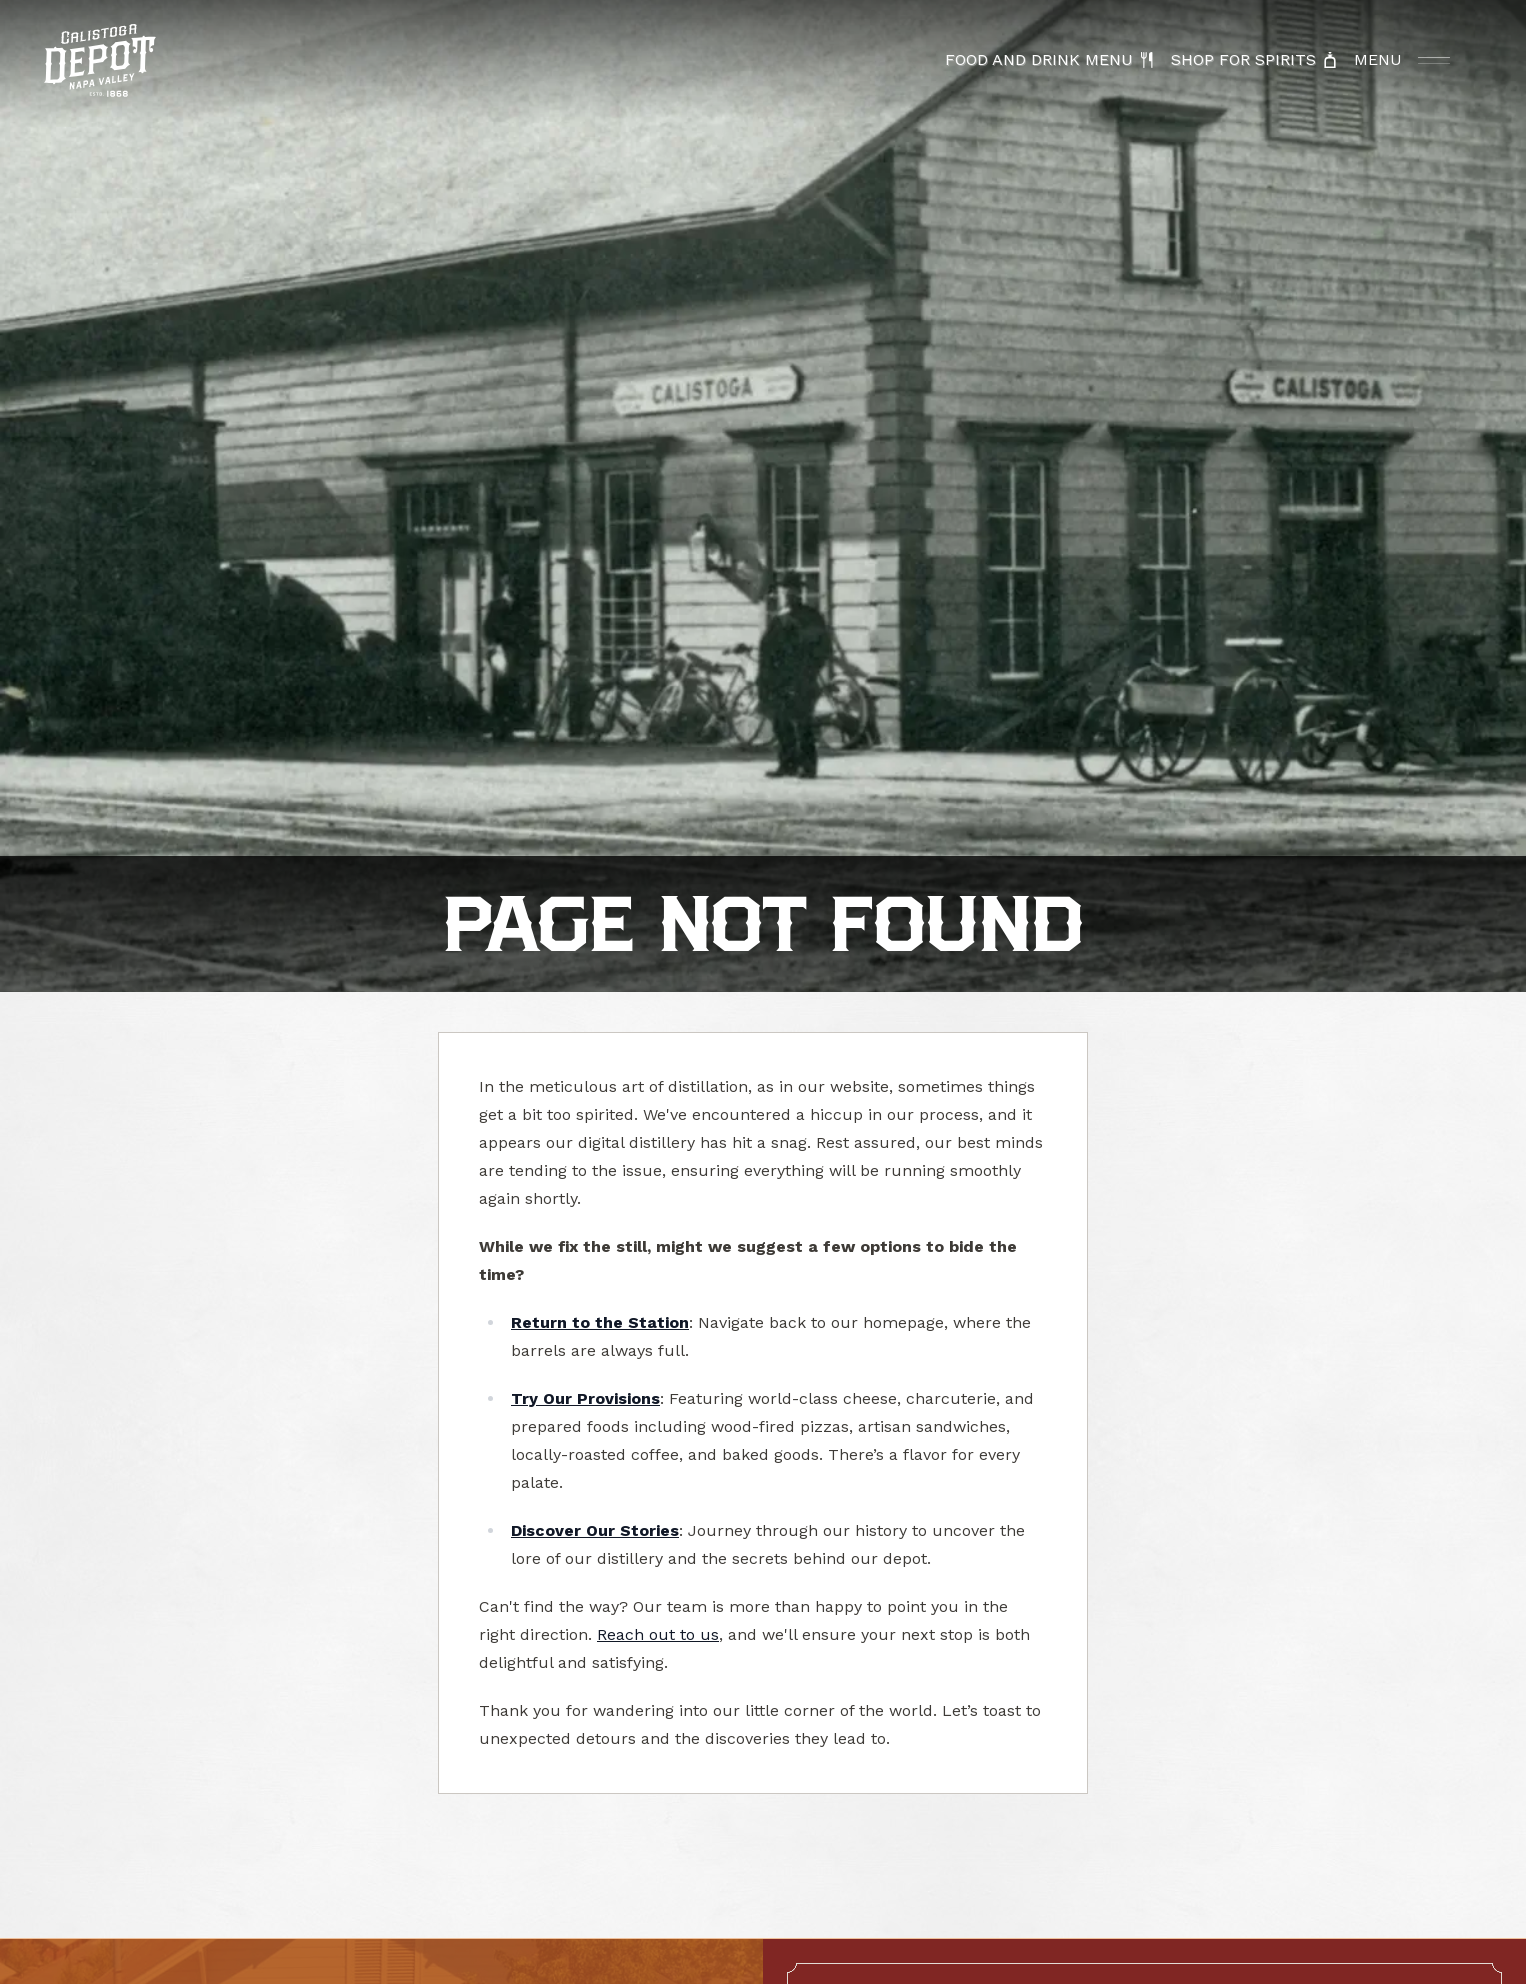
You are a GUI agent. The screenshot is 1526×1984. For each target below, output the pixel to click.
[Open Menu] (1402, 60)
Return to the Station (600, 1322)
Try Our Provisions (585, 1398)
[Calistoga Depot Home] (100, 60)
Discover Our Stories (595, 1530)
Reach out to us (658, 1634)
